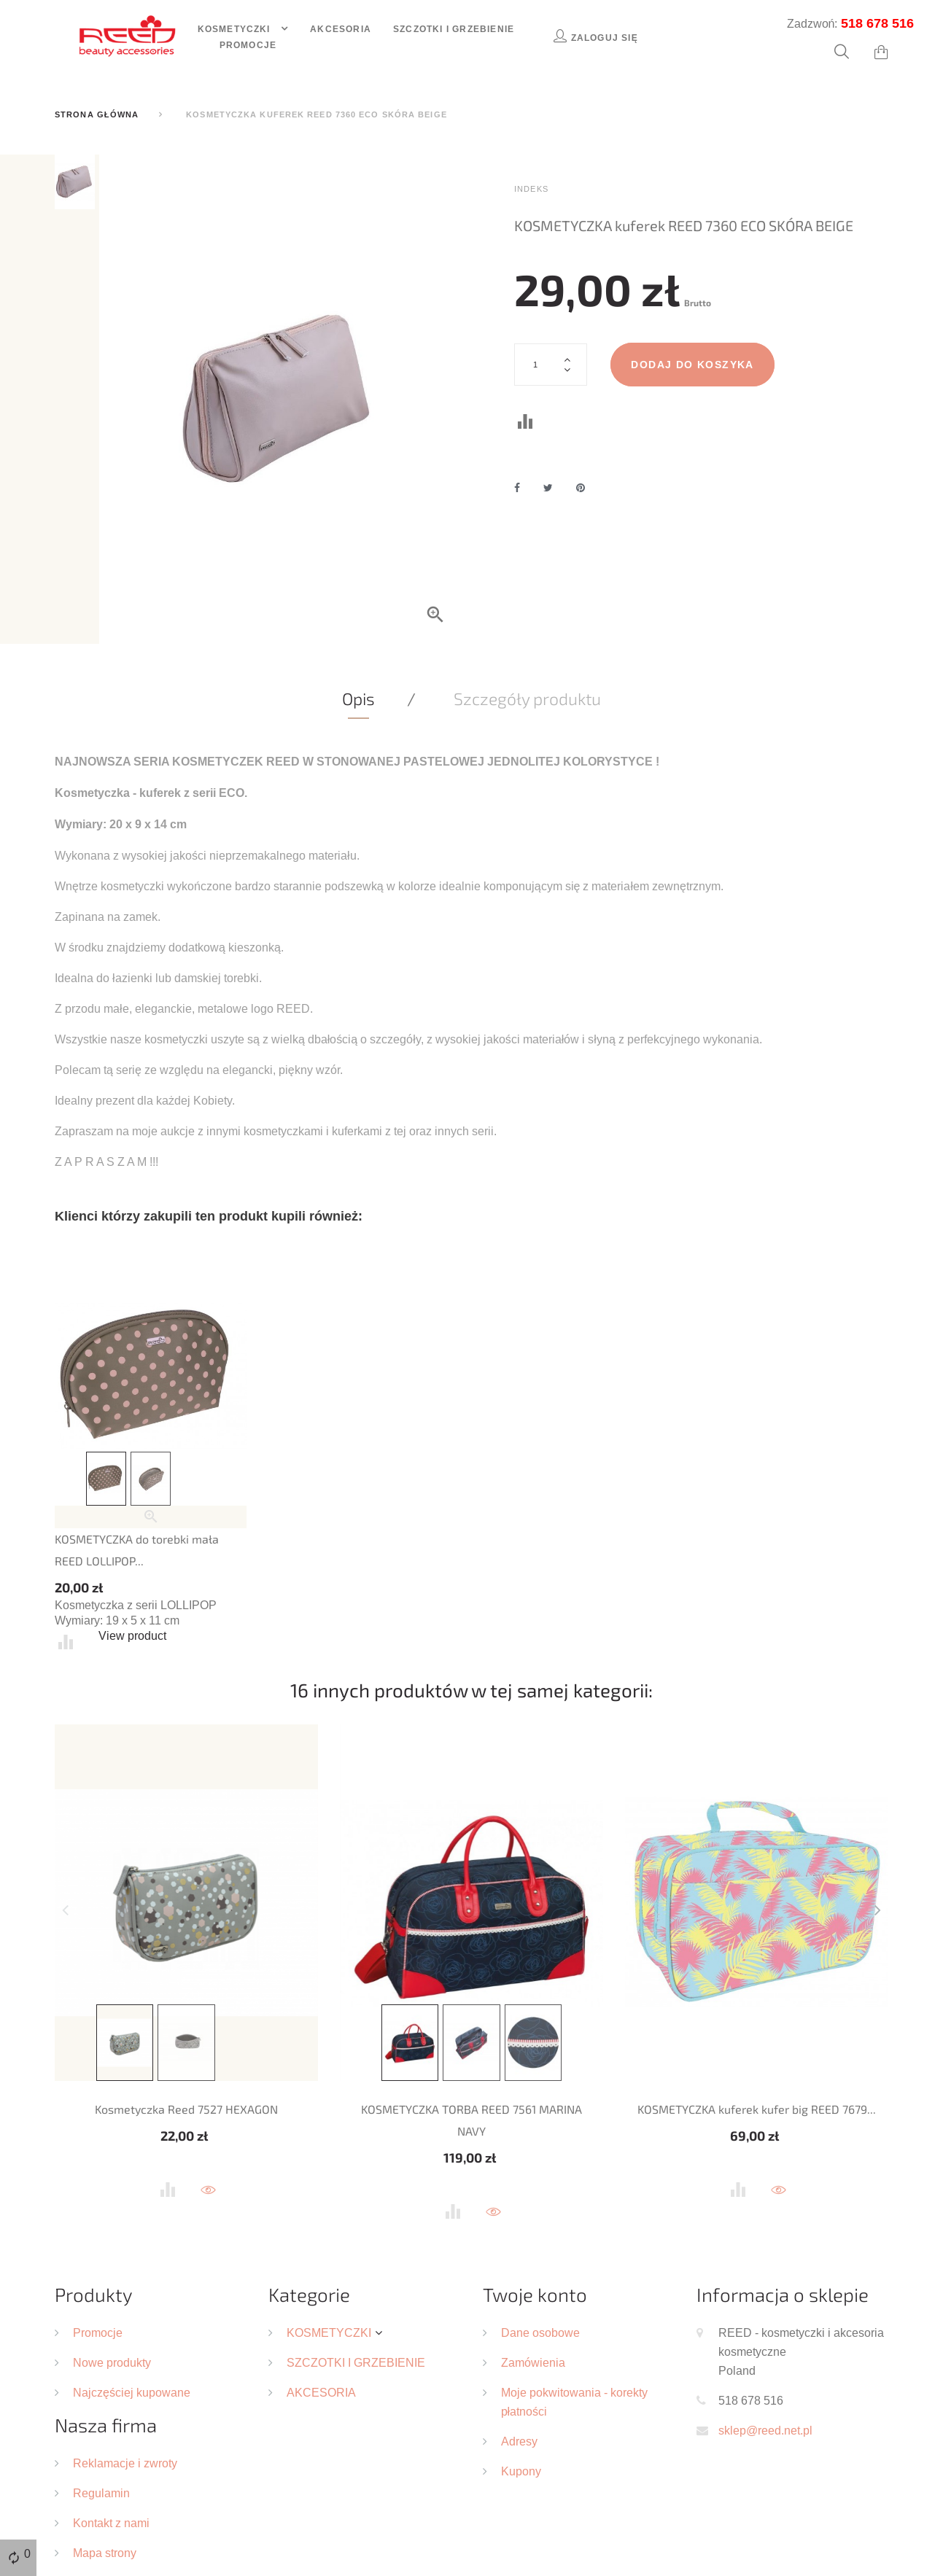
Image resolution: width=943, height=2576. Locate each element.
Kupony (521, 2471)
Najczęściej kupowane (131, 2392)
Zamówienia (533, 2362)
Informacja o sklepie (782, 2294)
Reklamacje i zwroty (125, 2463)
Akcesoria (340, 28)
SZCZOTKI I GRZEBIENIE (356, 2362)
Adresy (519, 2441)
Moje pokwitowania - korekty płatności (574, 2402)
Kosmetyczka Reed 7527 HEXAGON (186, 2109)
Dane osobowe (540, 2332)
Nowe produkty (112, 2362)
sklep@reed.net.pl (765, 2430)
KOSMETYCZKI (329, 2332)
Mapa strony (104, 2552)
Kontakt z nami (111, 2522)
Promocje (248, 44)
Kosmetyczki (235, 28)
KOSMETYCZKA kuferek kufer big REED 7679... (756, 2109)
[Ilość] (550, 364)
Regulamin (101, 2492)
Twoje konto (535, 2294)
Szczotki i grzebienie (453, 28)
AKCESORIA (321, 2392)
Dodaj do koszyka (692, 364)
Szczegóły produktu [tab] (527, 698)
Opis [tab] (358, 698)
